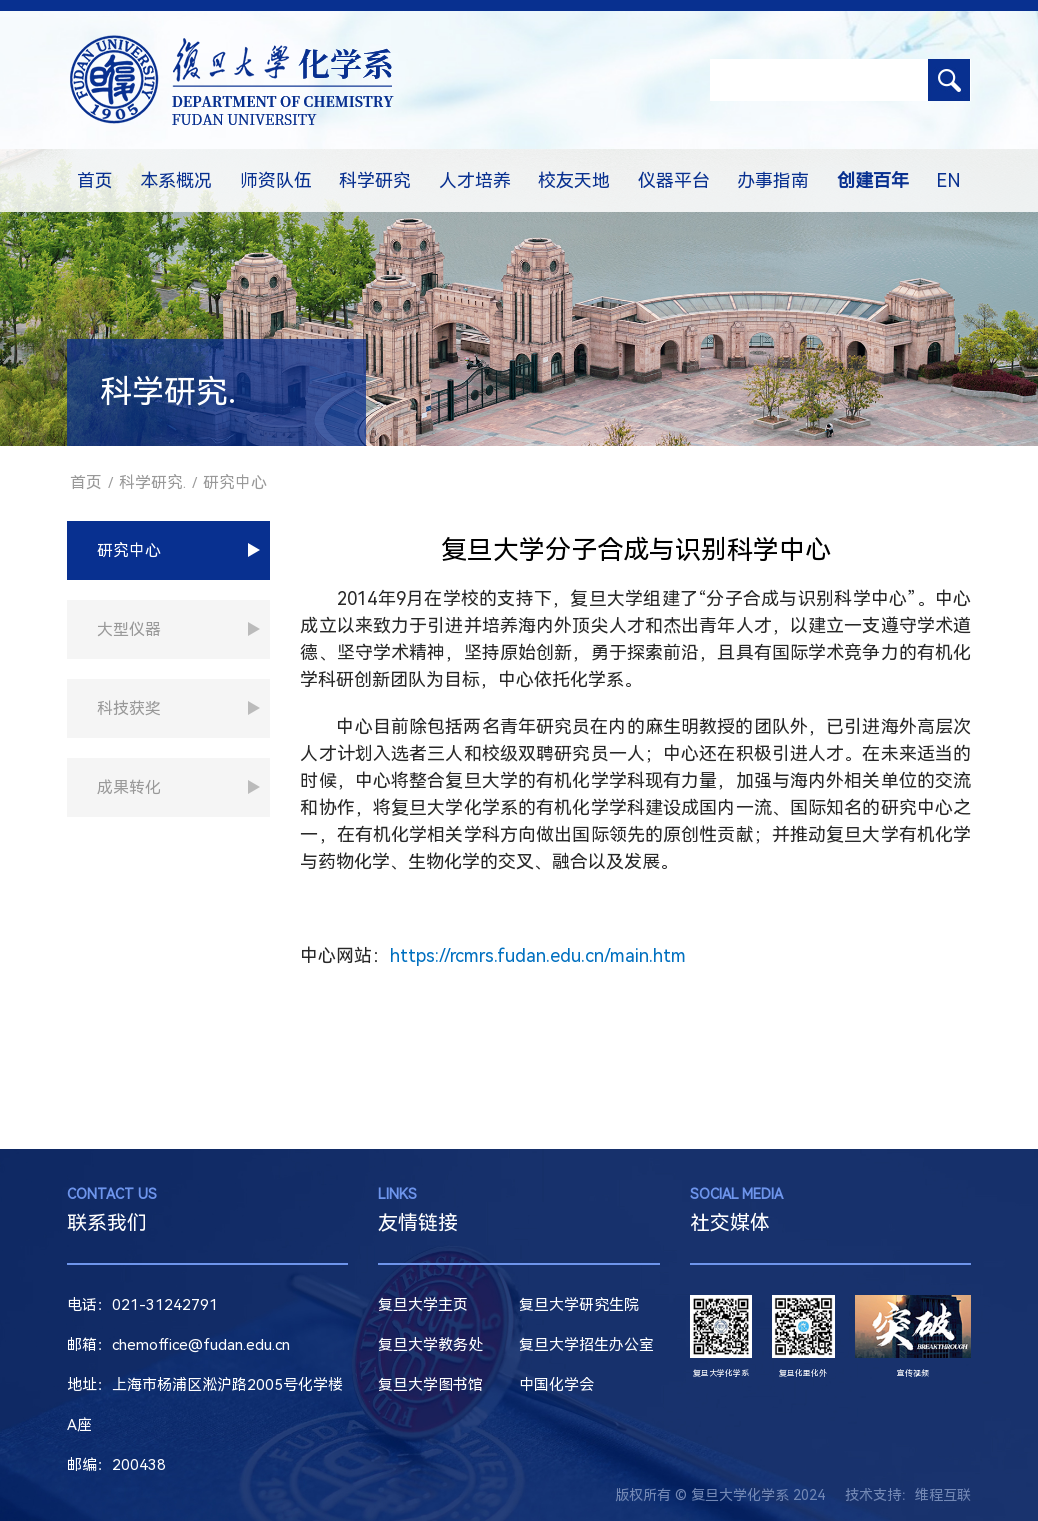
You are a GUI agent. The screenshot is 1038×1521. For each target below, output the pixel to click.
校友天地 (574, 180)
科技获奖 (129, 708)
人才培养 (475, 180)
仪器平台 (674, 180)
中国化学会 (556, 1385)
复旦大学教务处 (430, 1345)
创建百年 (873, 180)
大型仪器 (129, 629)
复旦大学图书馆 (430, 1385)
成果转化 (129, 787)
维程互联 (943, 1495)
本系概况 (176, 180)
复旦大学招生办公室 (586, 1345)
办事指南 (773, 180)
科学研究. (152, 482)
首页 (95, 180)
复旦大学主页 (423, 1305)
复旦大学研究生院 (579, 1305)
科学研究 (375, 180)
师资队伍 (276, 180)
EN (948, 180)
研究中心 (235, 482)
